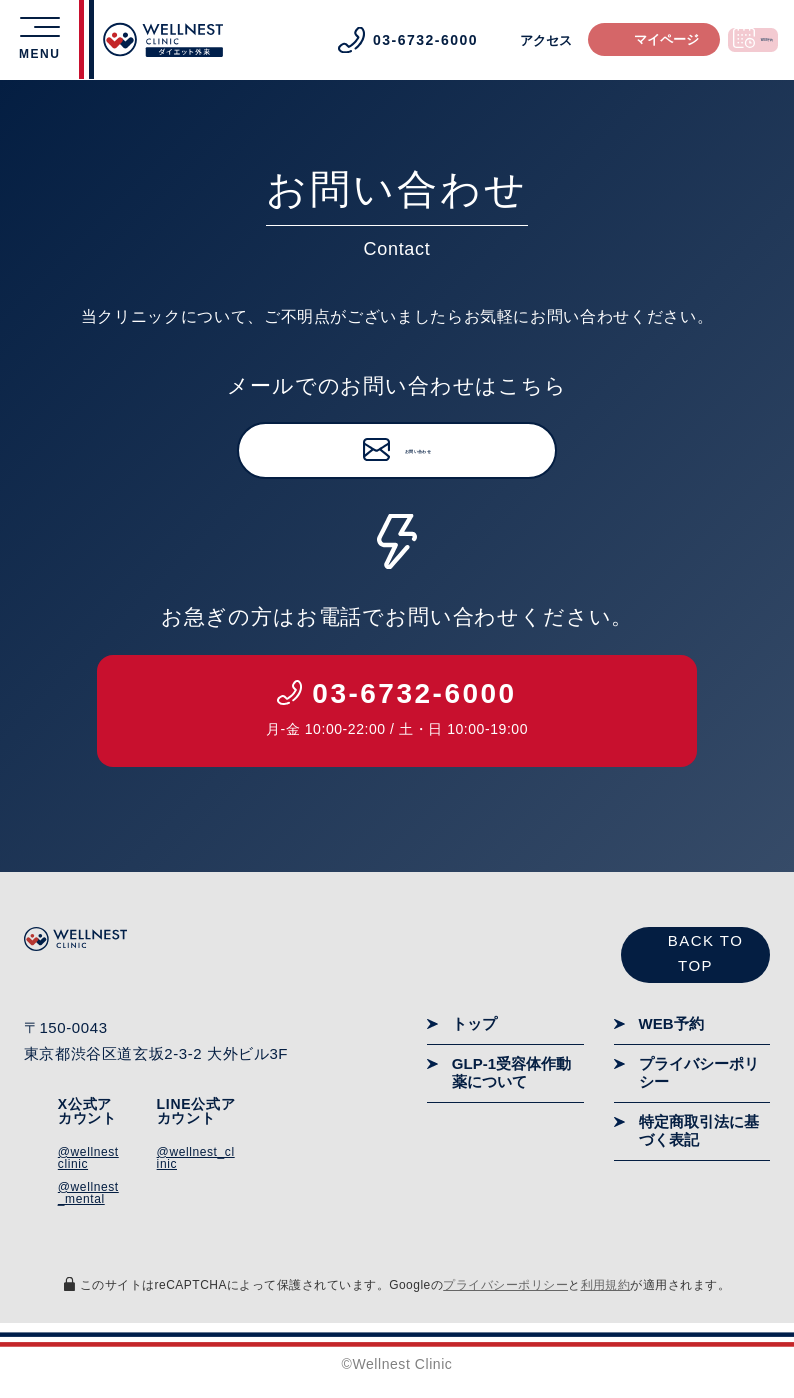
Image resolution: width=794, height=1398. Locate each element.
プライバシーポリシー (699, 1073)
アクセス (470, 40)
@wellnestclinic (88, 1159)
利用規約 (606, 1286)
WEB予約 (671, 1024)
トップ (474, 1024)
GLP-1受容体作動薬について (511, 1073)
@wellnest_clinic (196, 1159)
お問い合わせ (418, 452)
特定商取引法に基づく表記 (699, 1131)
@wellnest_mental (88, 1194)
